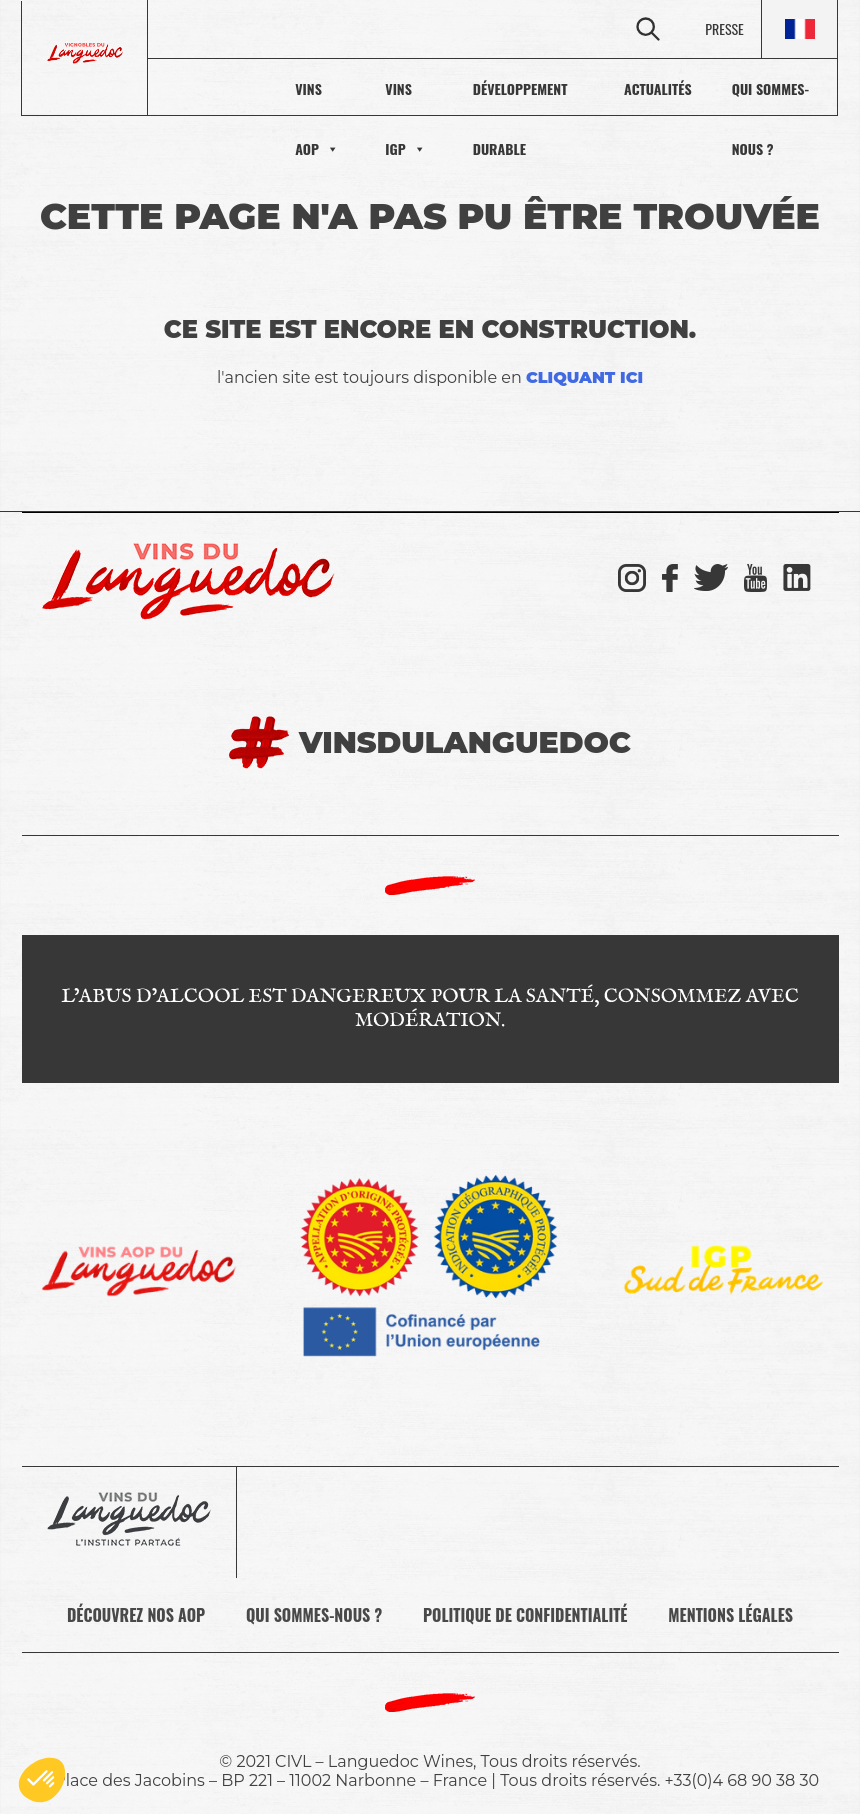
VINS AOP (204, 87)
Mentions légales (730, 1615)
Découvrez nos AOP (136, 1615)
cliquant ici (584, 377)
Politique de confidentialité (525, 1615)
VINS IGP (318, 87)
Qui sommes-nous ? (757, 88)
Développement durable (471, 88)
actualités (623, 88)
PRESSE (724, 28)
